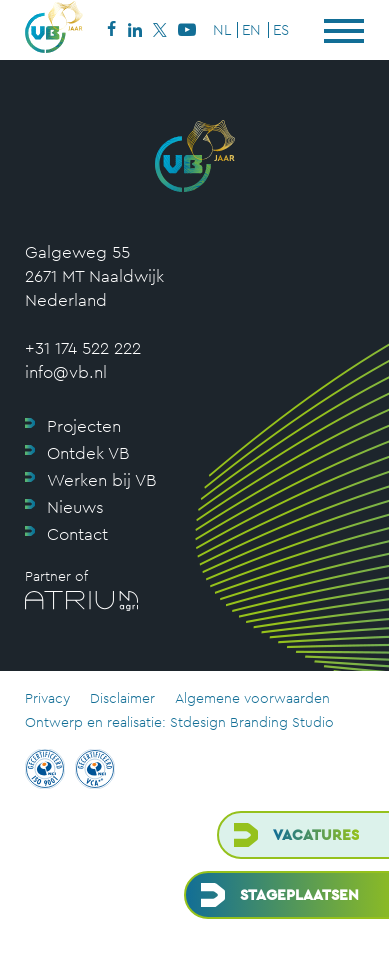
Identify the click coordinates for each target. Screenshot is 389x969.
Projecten (84, 426)
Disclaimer (122, 698)
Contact (77, 534)
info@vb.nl (66, 372)
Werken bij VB (101, 480)
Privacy (47, 698)
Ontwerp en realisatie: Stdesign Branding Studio (179, 722)
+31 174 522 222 (83, 348)
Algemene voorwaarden (252, 698)
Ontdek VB (88, 453)
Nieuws (75, 507)
